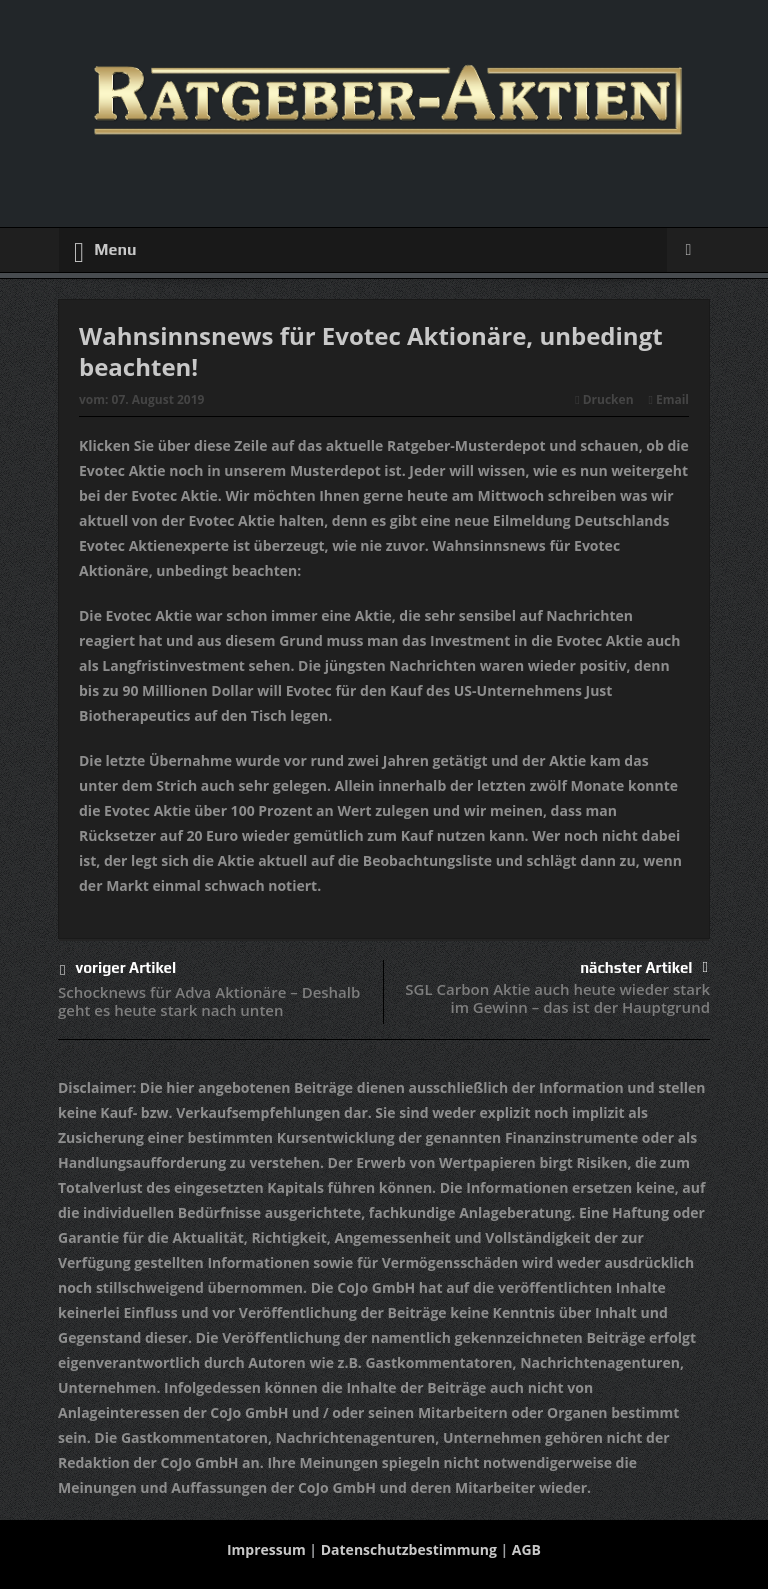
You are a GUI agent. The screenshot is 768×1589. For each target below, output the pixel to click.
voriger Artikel (118, 970)
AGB (526, 1549)
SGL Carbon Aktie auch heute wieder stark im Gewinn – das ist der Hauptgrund (557, 998)
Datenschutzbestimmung (409, 1549)
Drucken (604, 399)
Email (669, 399)
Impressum (266, 1549)
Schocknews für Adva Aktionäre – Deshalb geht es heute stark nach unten (209, 1001)
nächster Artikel (644, 967)
